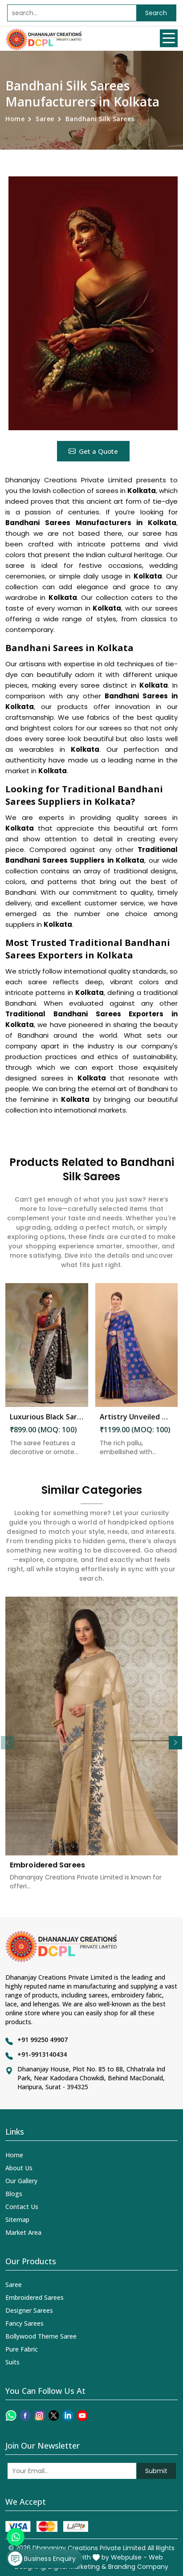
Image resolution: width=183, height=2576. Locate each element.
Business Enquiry (42, 2559)
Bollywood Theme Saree (41, 2336)
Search (156, 12)
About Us (19, 2168)
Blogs (13, 2193)
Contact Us (21, 2206)
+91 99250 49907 (42, 2039)
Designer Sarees (29, 2310)
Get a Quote (93, 451)
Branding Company (138, 2566)
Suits (12, 2362)
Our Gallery (21, 2181)
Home (14, 118)
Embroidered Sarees (34, 2297)
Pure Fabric (21, 2349)
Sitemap (17, 2219)
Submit (156, 2470)
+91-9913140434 (42, 2054)
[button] (175, 1742)
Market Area (23, 2232)
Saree (45, 118)
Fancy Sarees (24, 2323)
